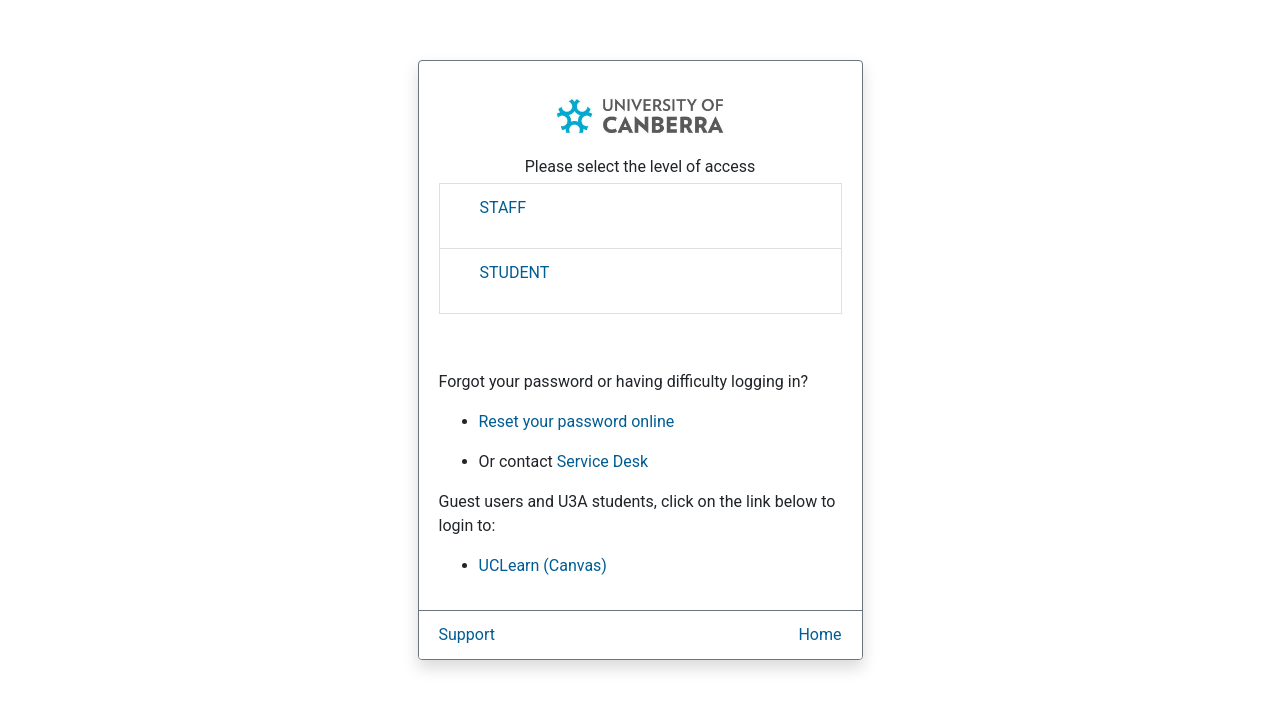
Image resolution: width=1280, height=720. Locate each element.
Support (467, 634)
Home (819, 634)
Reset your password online (577, 421)
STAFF (503, 207)
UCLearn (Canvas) (543, 565)
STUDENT (515, 272)
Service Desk (602, 461)
